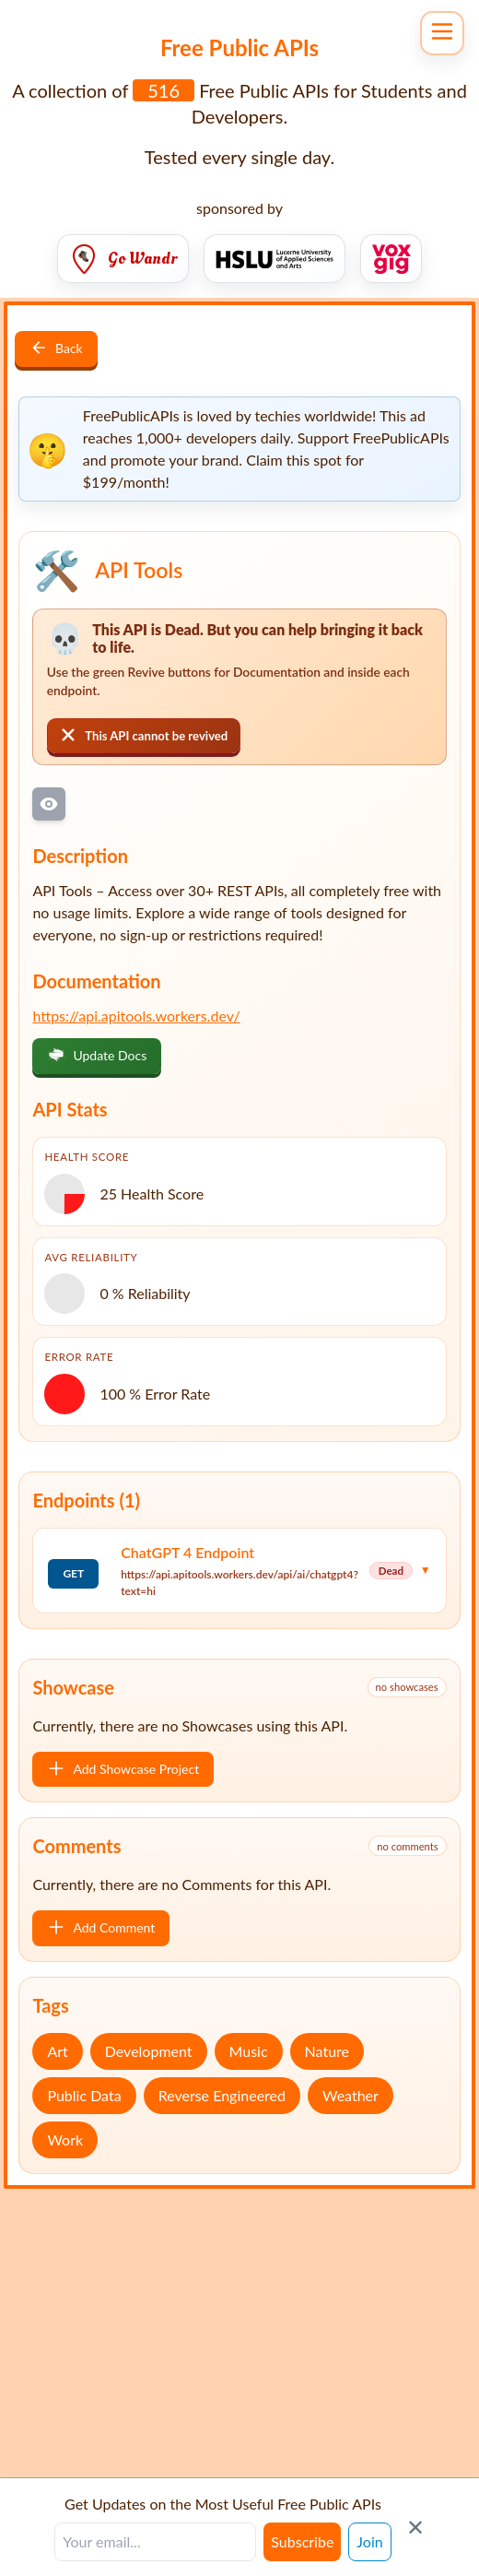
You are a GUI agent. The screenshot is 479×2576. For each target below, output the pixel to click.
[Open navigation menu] (442, 33)
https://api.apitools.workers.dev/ (136, 1015)
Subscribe (302, 2541)
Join (369, 2541)
